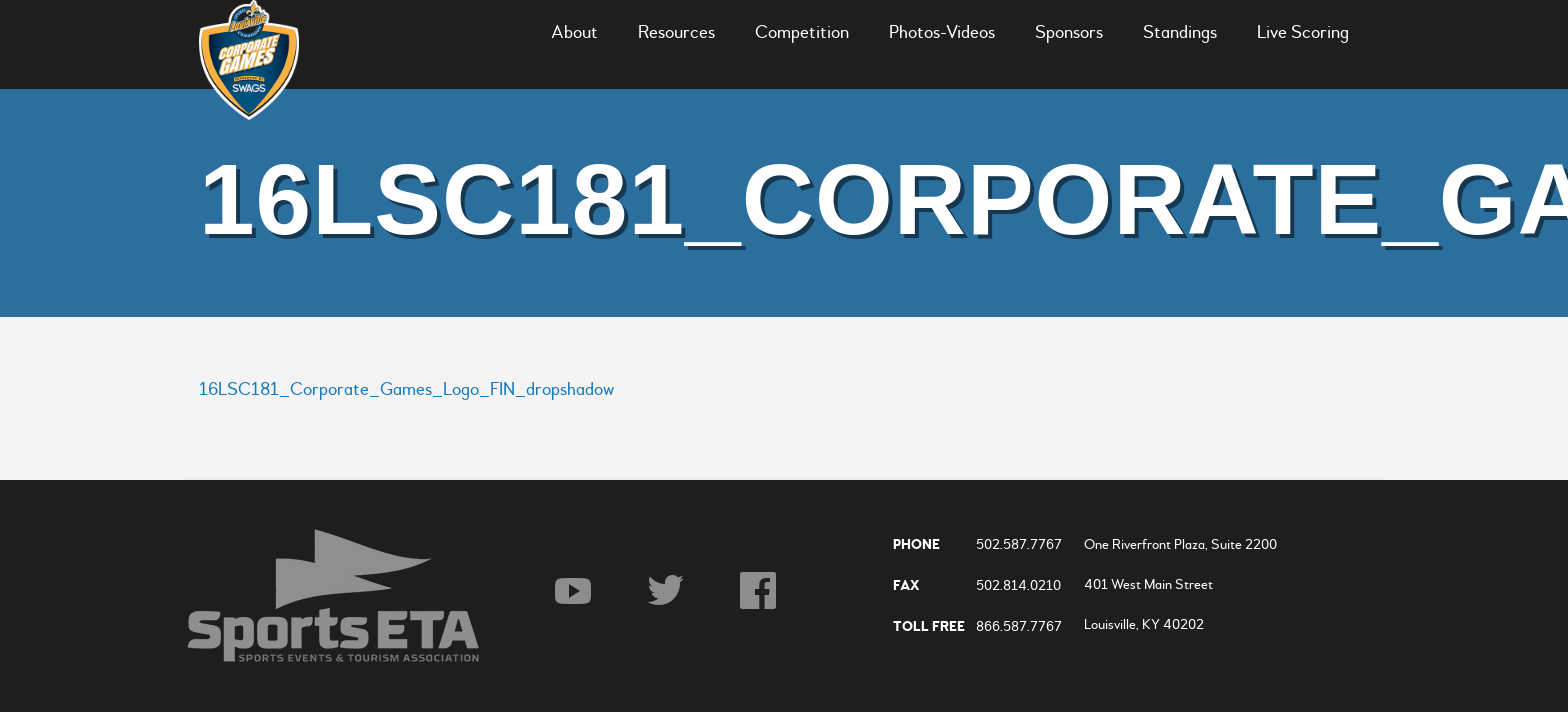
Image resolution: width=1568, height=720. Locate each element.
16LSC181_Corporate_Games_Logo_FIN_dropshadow (406, 389)
